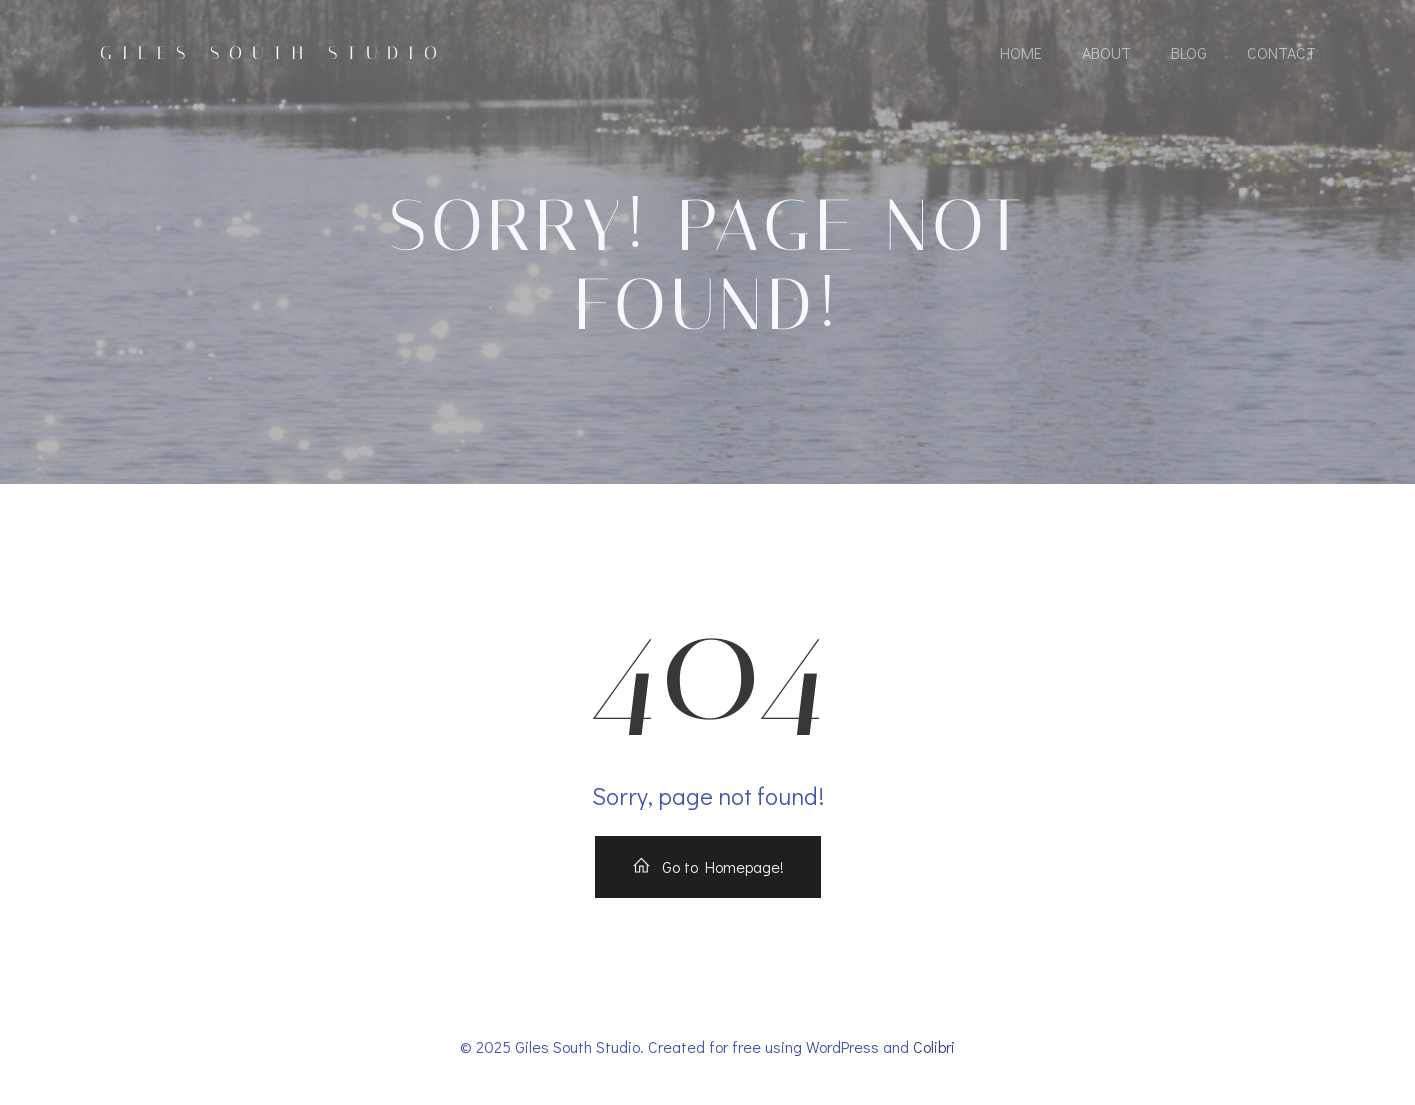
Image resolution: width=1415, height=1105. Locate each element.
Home (1021, 52)
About (1106, 52)
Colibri (934, 1046)
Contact (1281, 52)
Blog (1189, 52)
